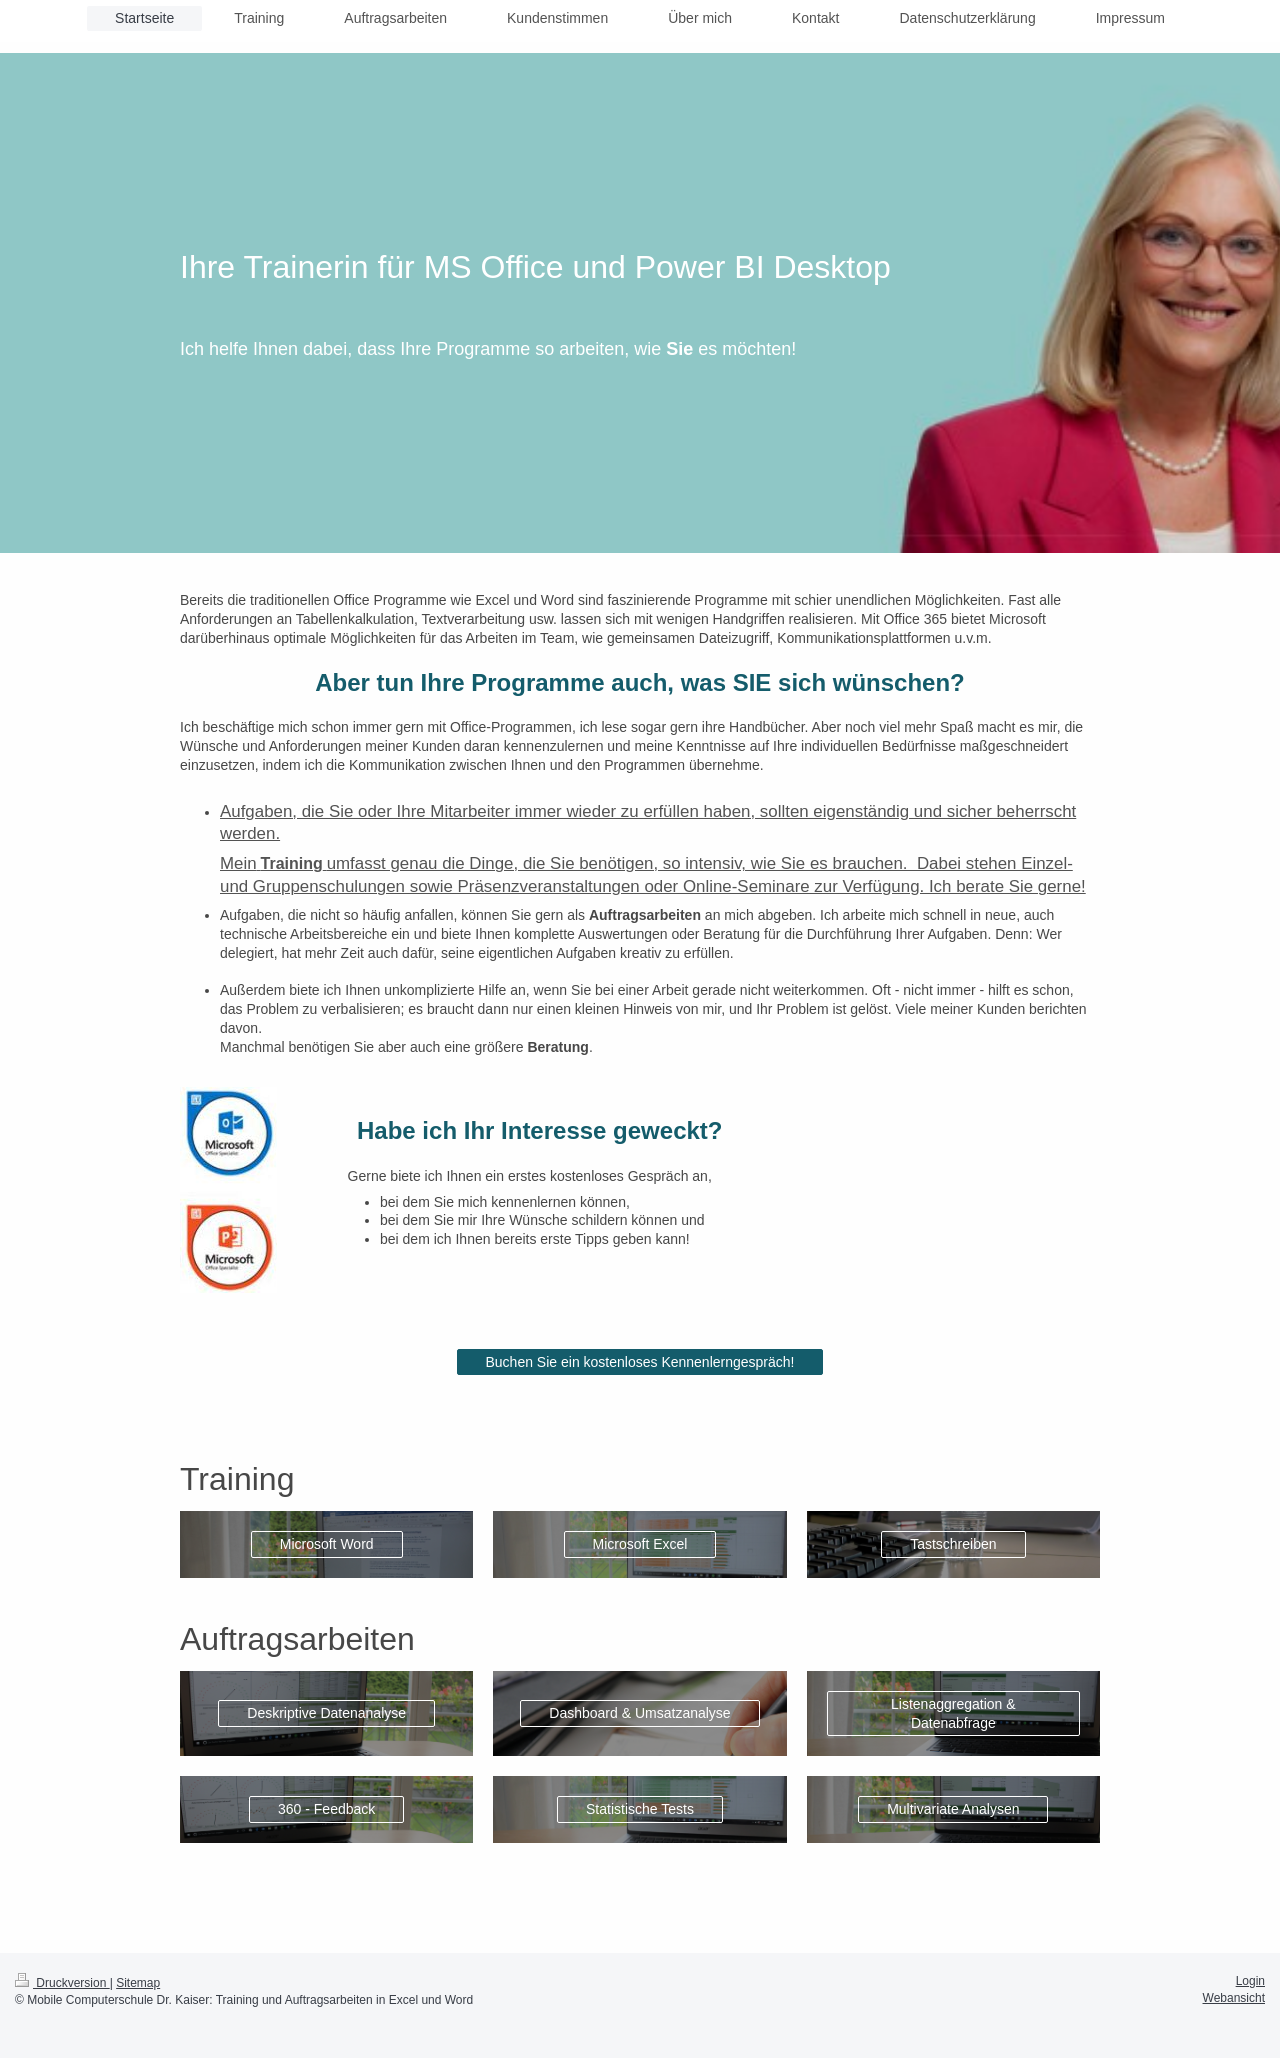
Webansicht (1234, 1998)
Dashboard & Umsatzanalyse (639, 1713)
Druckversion (62, 1983)
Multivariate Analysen (953, 1809)
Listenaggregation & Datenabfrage (953, 1713)
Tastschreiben (953, 1544)
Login (1250, 1981)
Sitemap (138, 1983)
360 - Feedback (326, 1809)
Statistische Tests (640, 1809)
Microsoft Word (327, 1544)
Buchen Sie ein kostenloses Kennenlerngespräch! (640, 1362)
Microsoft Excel (640, 1544)
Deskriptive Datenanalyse (326, 1713)
